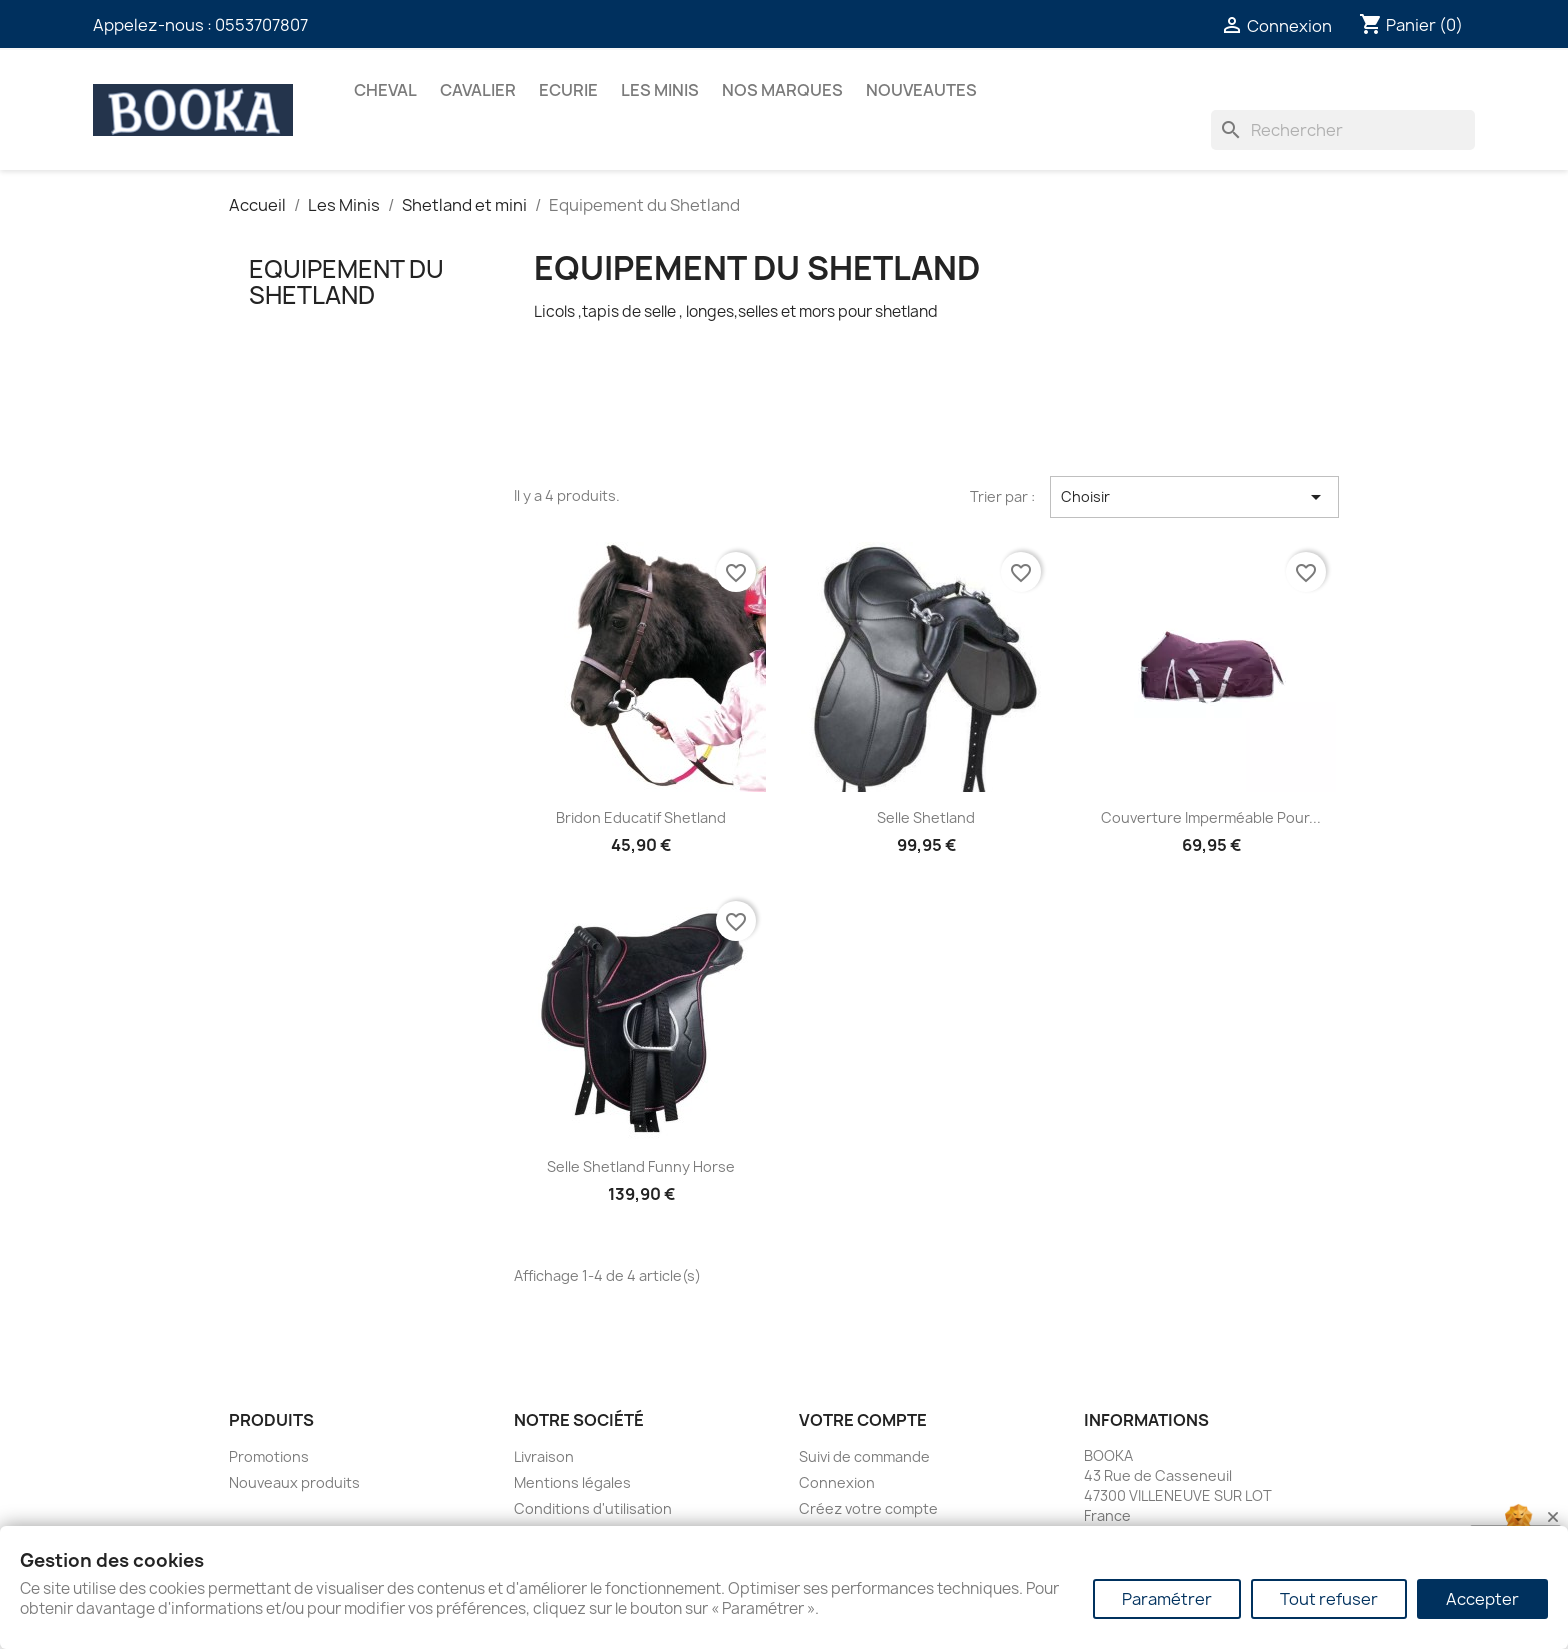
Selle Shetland (926, 817)
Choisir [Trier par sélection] (1194, 497)
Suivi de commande (864, 1456)
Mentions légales (572, 1482)
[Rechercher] (1343, 130)
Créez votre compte (868, 1508)
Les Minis (660, 90)
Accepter (1482, 1599)
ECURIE (568, 90)
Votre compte (863, 1420)
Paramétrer (1167, 1599)
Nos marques (782, 90)
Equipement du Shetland (346, 282)
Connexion (837, 1482)
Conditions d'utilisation (593, 1508)
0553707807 (261, 25)
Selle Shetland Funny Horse (641, 1166)
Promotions (269, 1456)
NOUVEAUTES (921, 90)
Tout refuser (1329, 1599)
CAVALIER (478, 90)
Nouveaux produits (294, 1482)
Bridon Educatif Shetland (641, 817)
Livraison (544, 1456)
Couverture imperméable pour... (1211, 817)
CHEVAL (385, 90)
